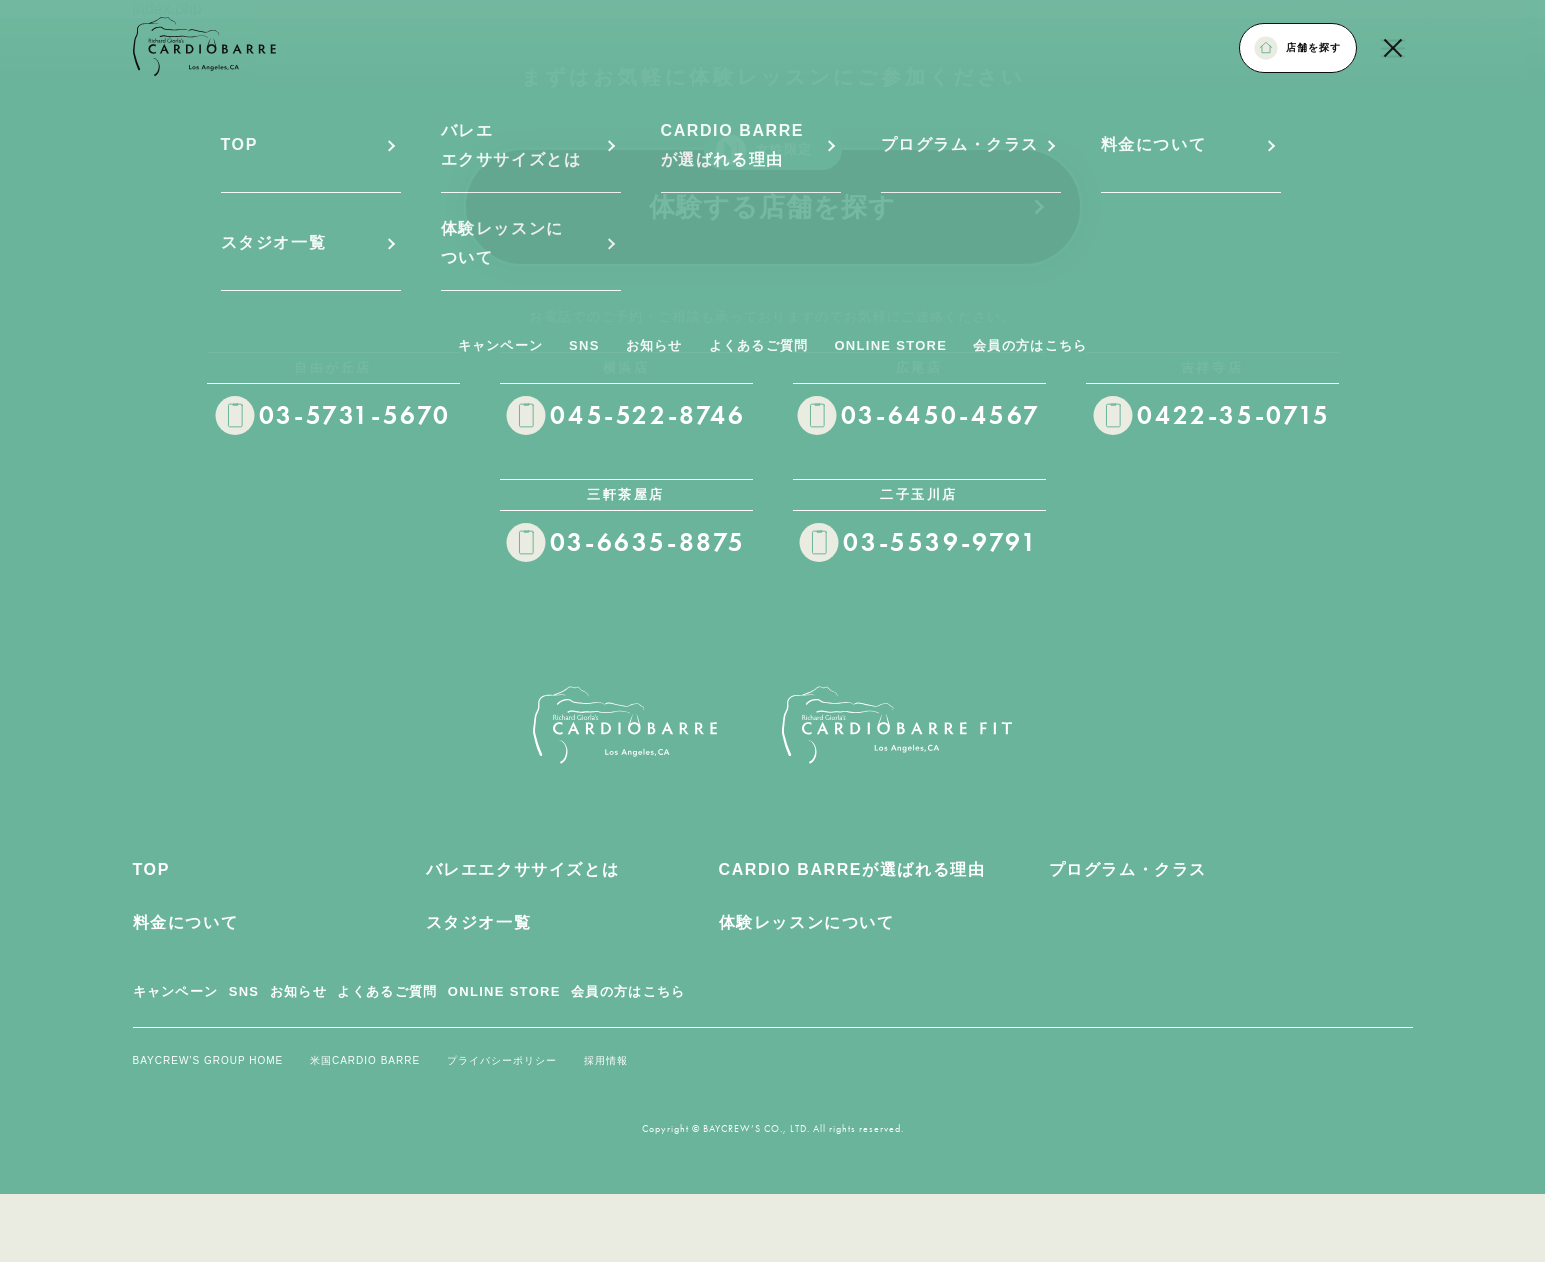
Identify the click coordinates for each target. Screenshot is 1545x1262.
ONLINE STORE (504, 991)
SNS (244, 991)
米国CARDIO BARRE (365, 1060)
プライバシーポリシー (502, 1060)
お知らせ (298, 991)
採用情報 (606, 1060)
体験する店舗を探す (848, 184)
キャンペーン (176, 991)
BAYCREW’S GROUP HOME (208, 1060)
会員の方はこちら (628, 991)
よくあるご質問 (387, 991)
